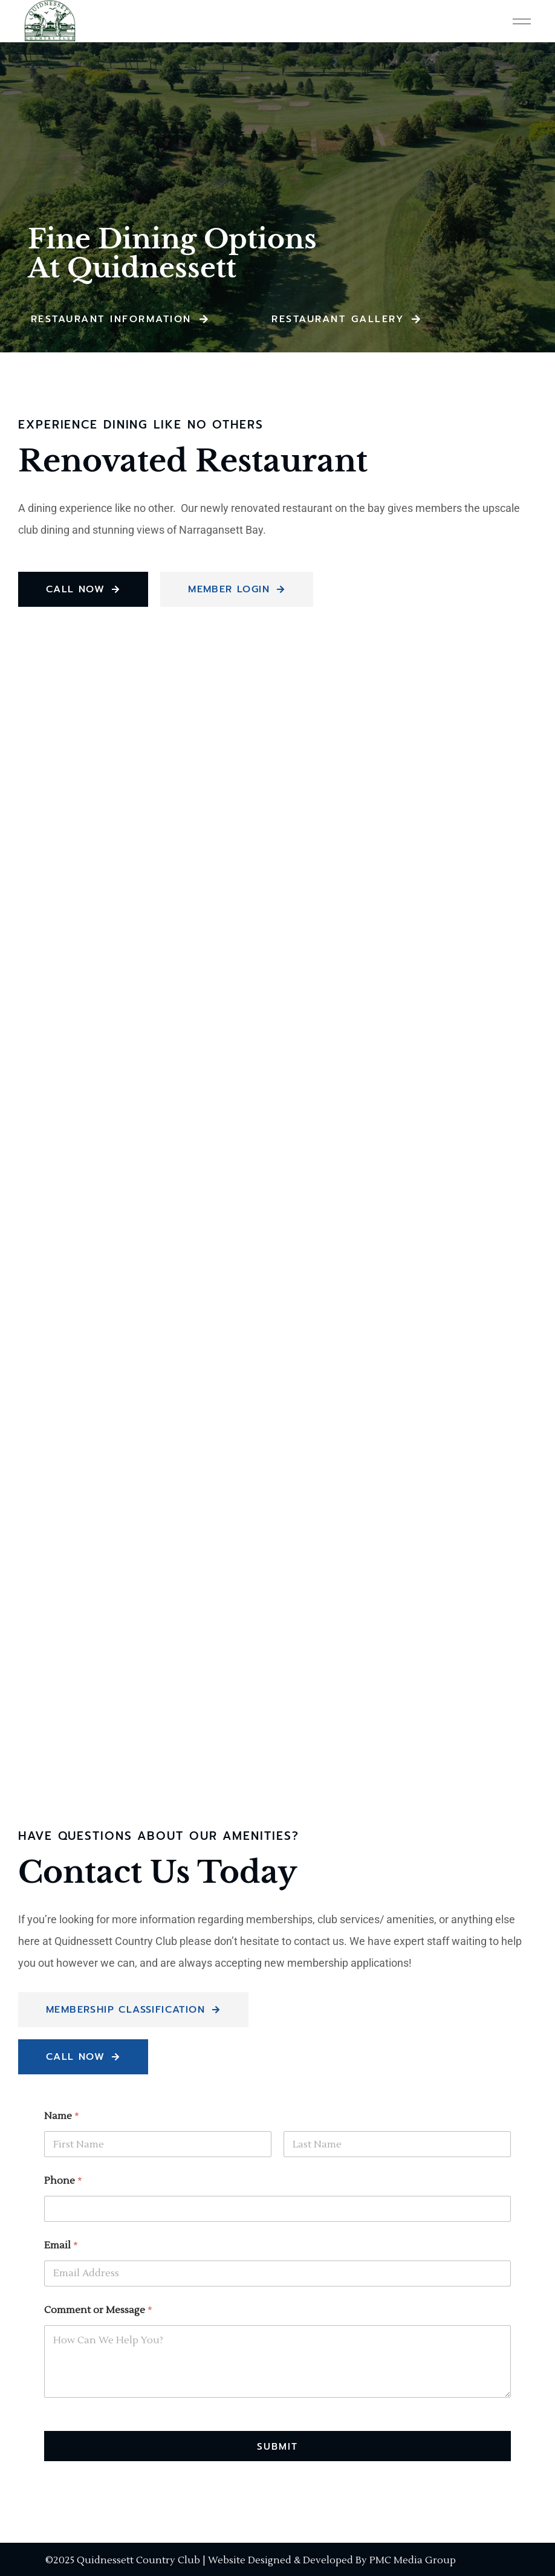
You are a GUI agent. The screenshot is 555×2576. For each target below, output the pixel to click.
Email (61, 2245)
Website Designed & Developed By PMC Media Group (332, 2560)
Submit (278, 2446)
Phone (63, 2181)
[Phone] (277, 2209)
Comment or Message (98, 2310)
